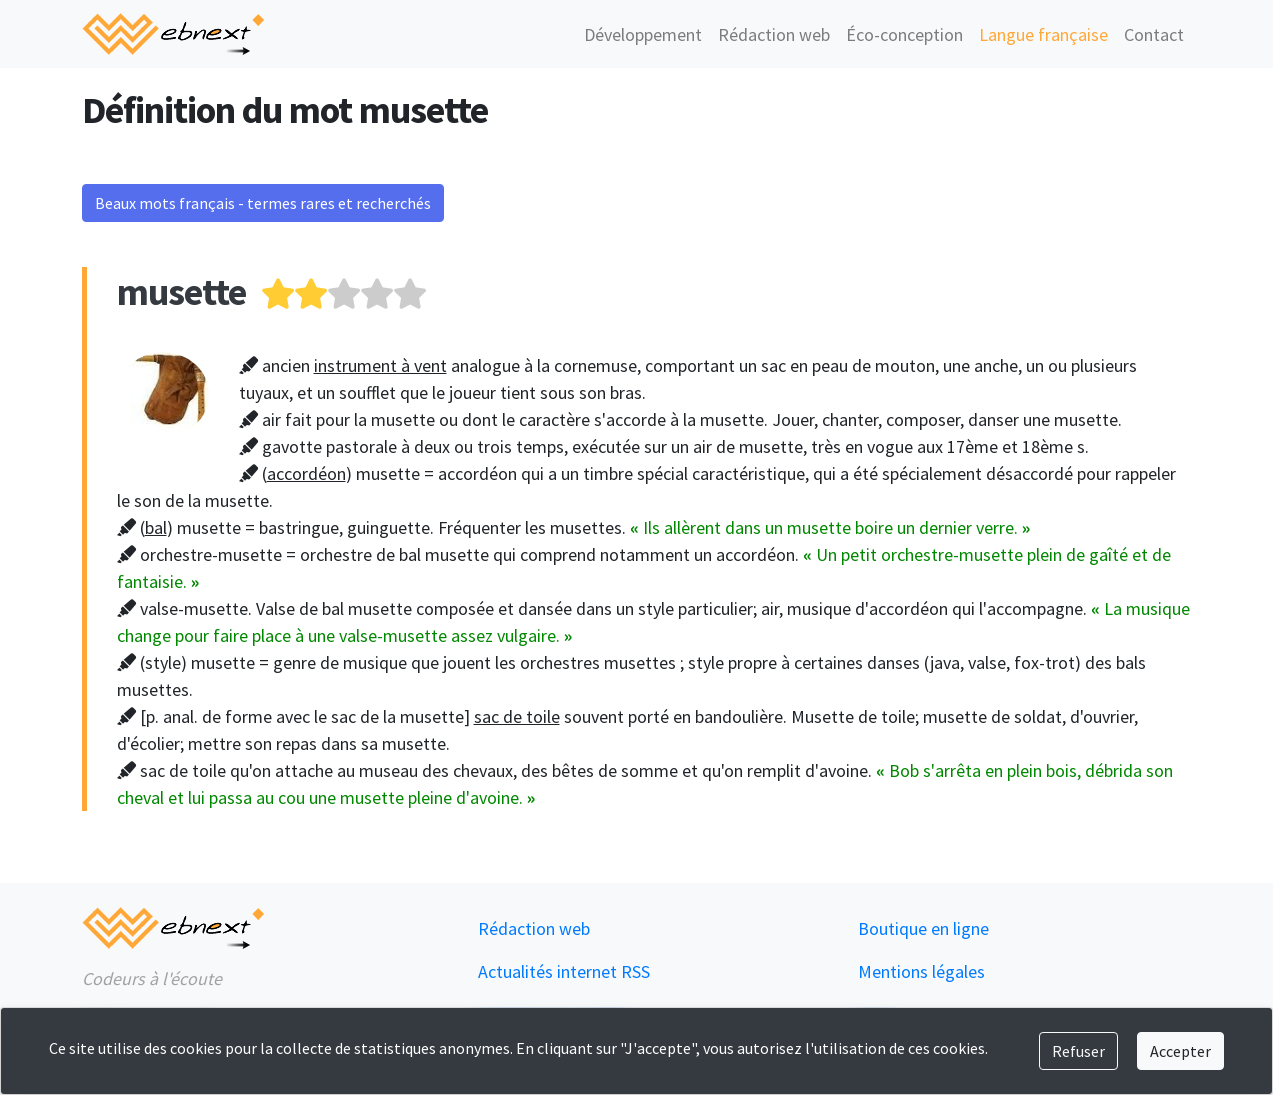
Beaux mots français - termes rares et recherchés (263, 203)
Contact (1154, 34)
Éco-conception (904, 34)
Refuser (1078, 1051)
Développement (643, 34)
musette (181, 291)
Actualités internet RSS (564, 971)
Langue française (1043, 34)
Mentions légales (921, 971)
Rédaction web (774, 34)
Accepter (1180, 1051)
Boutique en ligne (923, 928)
